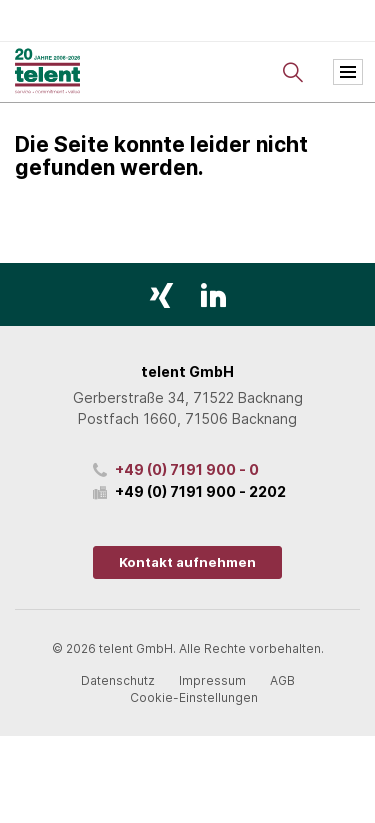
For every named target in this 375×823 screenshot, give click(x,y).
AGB (282, 680)
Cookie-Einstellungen (194, 697)
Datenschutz (118, 680)
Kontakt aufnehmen (187, 562)
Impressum (212, 680)
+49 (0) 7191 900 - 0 (187, 469)
